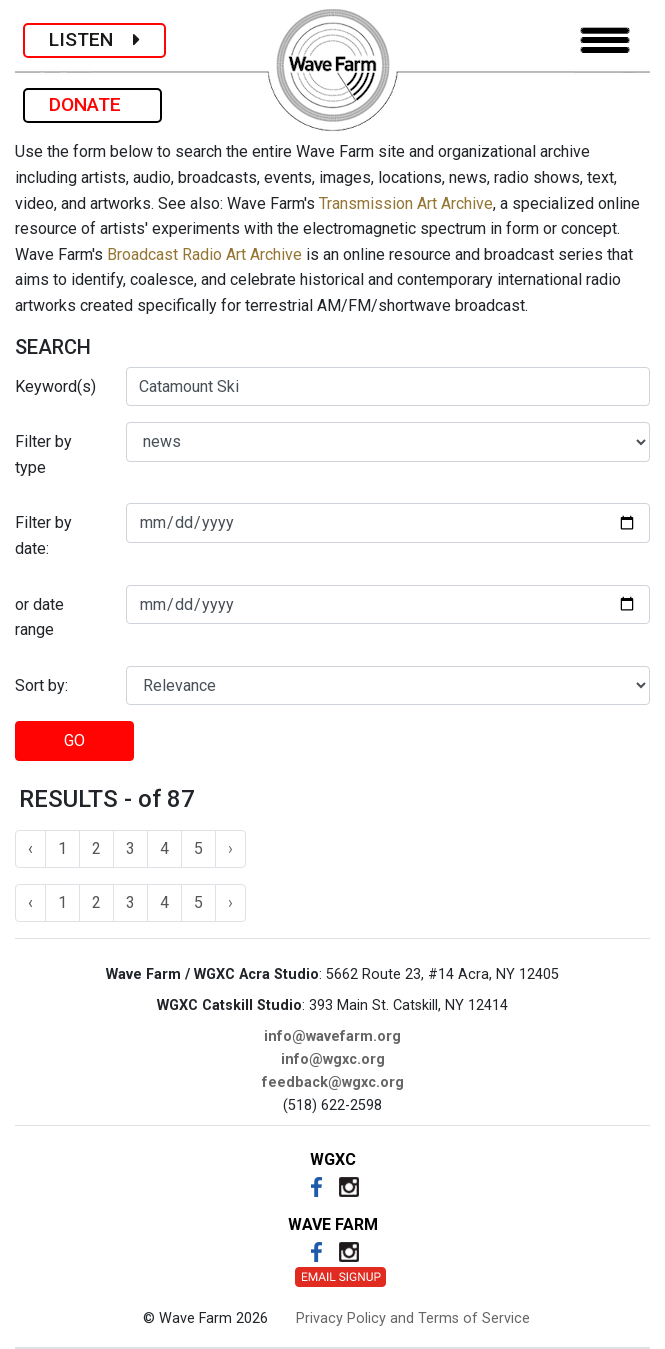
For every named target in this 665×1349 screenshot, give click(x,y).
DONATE (92, 104)
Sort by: (41, 685)
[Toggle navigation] (605, 40)
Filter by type (43, 454)
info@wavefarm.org (332, 1036)
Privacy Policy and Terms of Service (413, 1318)
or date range (39, 617)
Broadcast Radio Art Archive (204, 254)
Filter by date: (43, 535)
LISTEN (94, 39)
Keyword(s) (55, 386)
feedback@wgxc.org (333, 1082)
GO (74, 740)
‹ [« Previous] (30, 848)
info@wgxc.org (333, 1059)
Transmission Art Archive (406, 203)
